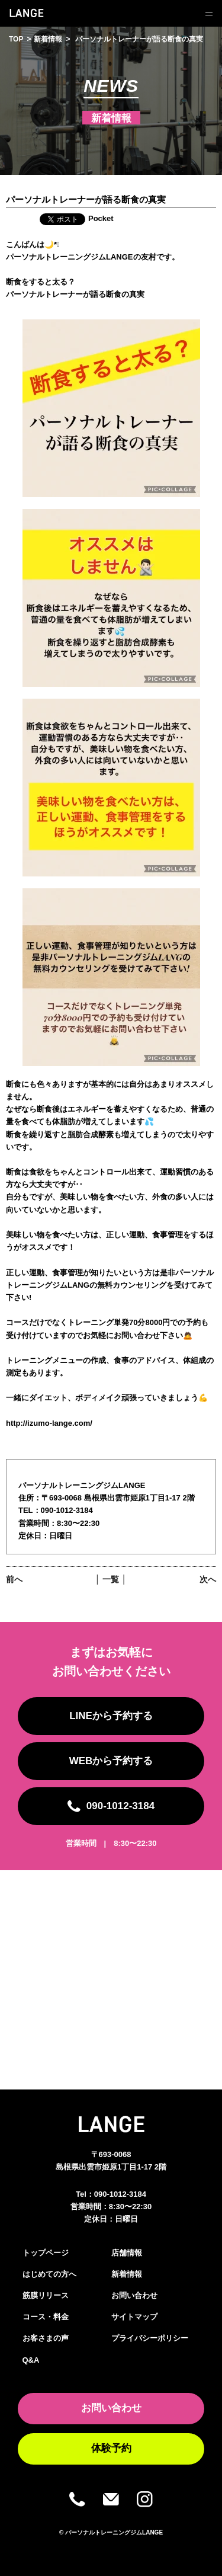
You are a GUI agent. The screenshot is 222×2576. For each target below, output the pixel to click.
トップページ (45, 2252)
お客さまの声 (45, 2338)
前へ (14, 1579)
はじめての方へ (49, 2274)
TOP (16, 39)
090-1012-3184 (120, 2194)
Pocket (101, 218)
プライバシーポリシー (149, 2338)
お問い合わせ (134, 2295)
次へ (208, 1579)
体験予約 (111, 2448)
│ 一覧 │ (111, 1579)
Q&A (31, 2360)
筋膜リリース (45, 2295)
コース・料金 (45, 2316)
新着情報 (48, 39)
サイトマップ (134, 2316)
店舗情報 (126, 2252)
